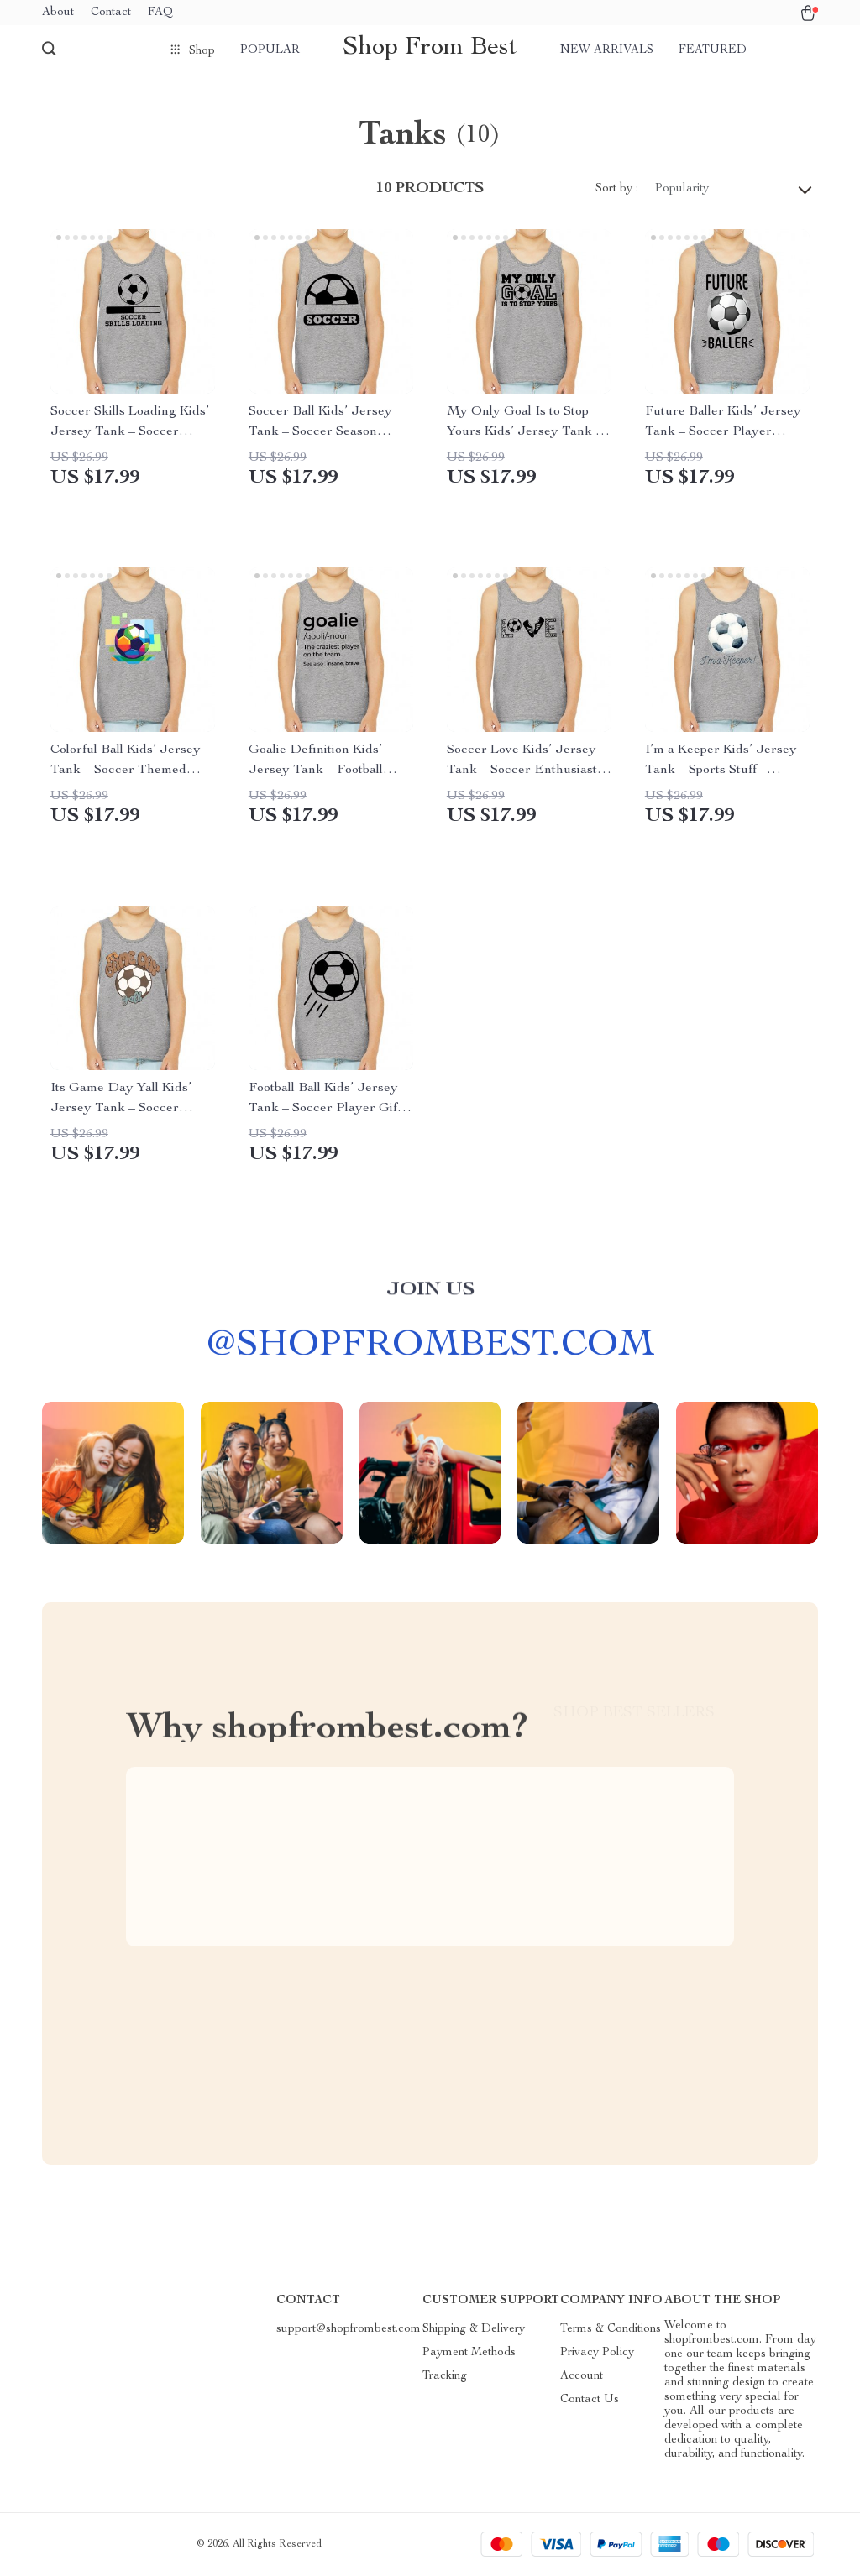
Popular (270, 50)
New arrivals (606, 50)
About (58, 12)
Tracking (444, 2377)
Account (581, 2377)
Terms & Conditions (610, 2330)
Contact (111, 12)
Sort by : (616, 190)
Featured (713, 50)
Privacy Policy (597, 2353)
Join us (430, 1299)
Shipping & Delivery (473, 2330)
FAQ (160, 12)
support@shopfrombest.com (348, 2330)
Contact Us (589, 2400)
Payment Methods (469, 2353)
